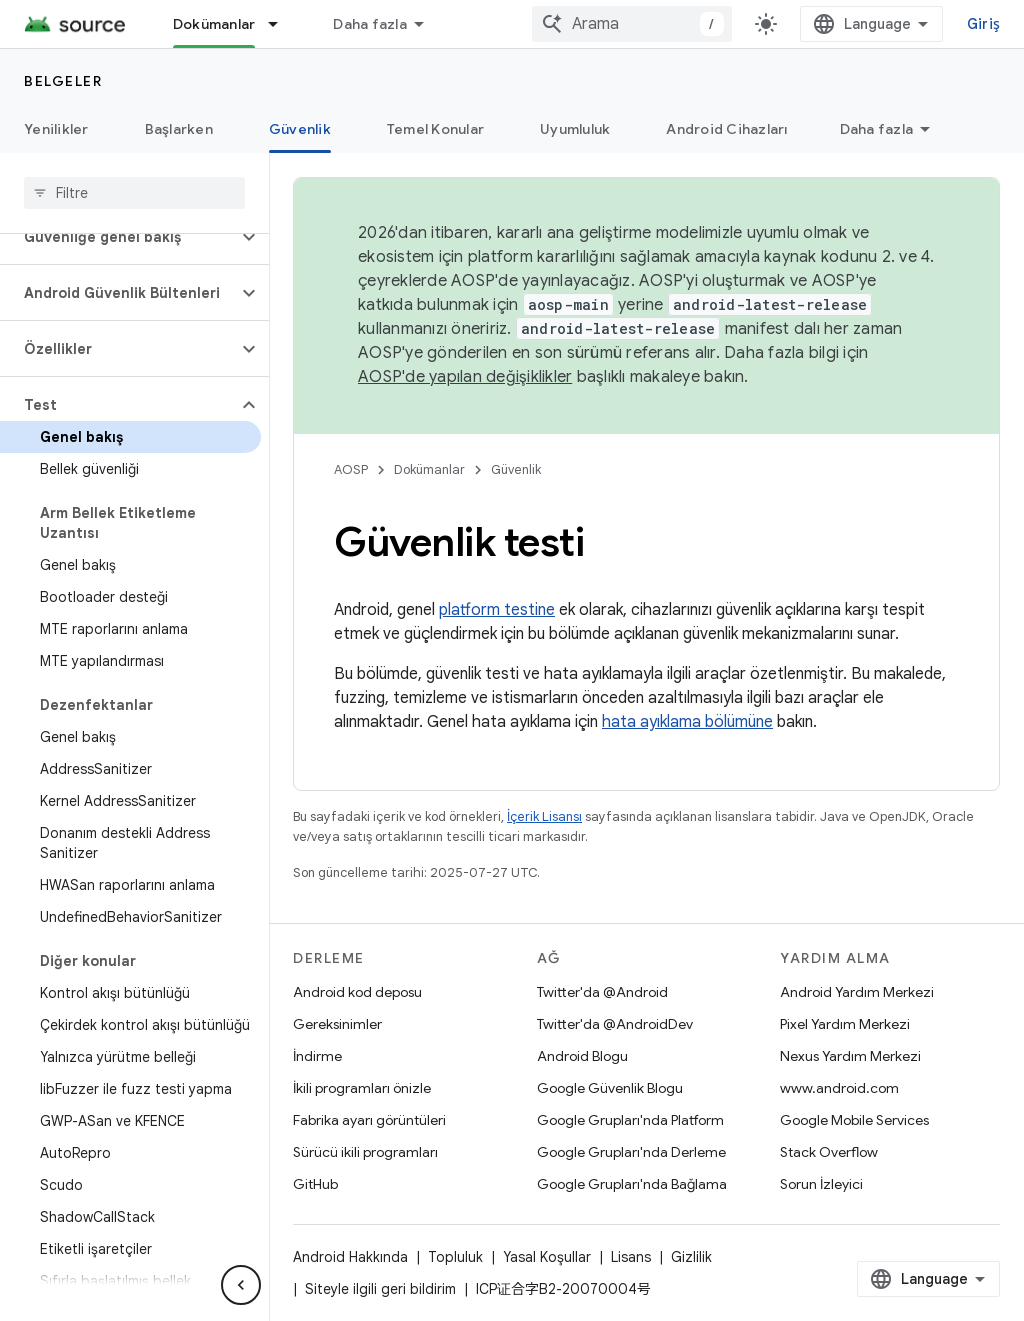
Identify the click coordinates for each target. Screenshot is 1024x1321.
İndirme (317, 1056)
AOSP (351, 469)
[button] (118, 237)
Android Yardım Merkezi (857, 992)
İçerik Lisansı (544, 816)
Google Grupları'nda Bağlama (632, 1184)
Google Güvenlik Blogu (610, 1088)
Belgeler (63, 81)
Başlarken (179, 129)
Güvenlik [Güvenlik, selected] (300, 129)
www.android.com (839, 1088)
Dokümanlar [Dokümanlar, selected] (214, 24)
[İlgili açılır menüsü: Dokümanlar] (282, 24)
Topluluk (455, 1257)
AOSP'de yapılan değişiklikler (465, 377)
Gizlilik (691, 1257)
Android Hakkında (350, 1257)
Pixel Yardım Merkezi (845, 1024)
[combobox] (632, 24)
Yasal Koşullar (547, 1257)
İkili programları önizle (362, 1088)
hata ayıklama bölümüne (687, 722)
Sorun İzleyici (821, 1184)
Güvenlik (516, 469)
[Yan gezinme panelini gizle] (241, 1285)
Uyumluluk (575, 129)
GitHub (315, 1184)
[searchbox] (134, 193)
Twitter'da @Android (602, 992)
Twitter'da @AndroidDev (615, 1024)
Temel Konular (435, 129)
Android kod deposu (357, 992)
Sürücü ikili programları (365, 1152)
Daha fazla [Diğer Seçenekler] (877, 129)
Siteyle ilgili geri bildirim (380, 1289)
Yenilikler (56, 129)
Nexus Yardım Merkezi (850, 1056)
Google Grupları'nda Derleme (631, 1152)
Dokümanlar (429, 469)
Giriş (983, 24)
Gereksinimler (337, 1024)
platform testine (497, 610)
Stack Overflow (829, 1152)
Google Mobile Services (854, 1120)
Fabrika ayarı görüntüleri (369, 1120)
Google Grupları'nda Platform (630, 1120)
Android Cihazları (726, 129)
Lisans (631, 1257)
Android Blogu (582, 1056)
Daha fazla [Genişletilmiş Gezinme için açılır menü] (370, 24)
